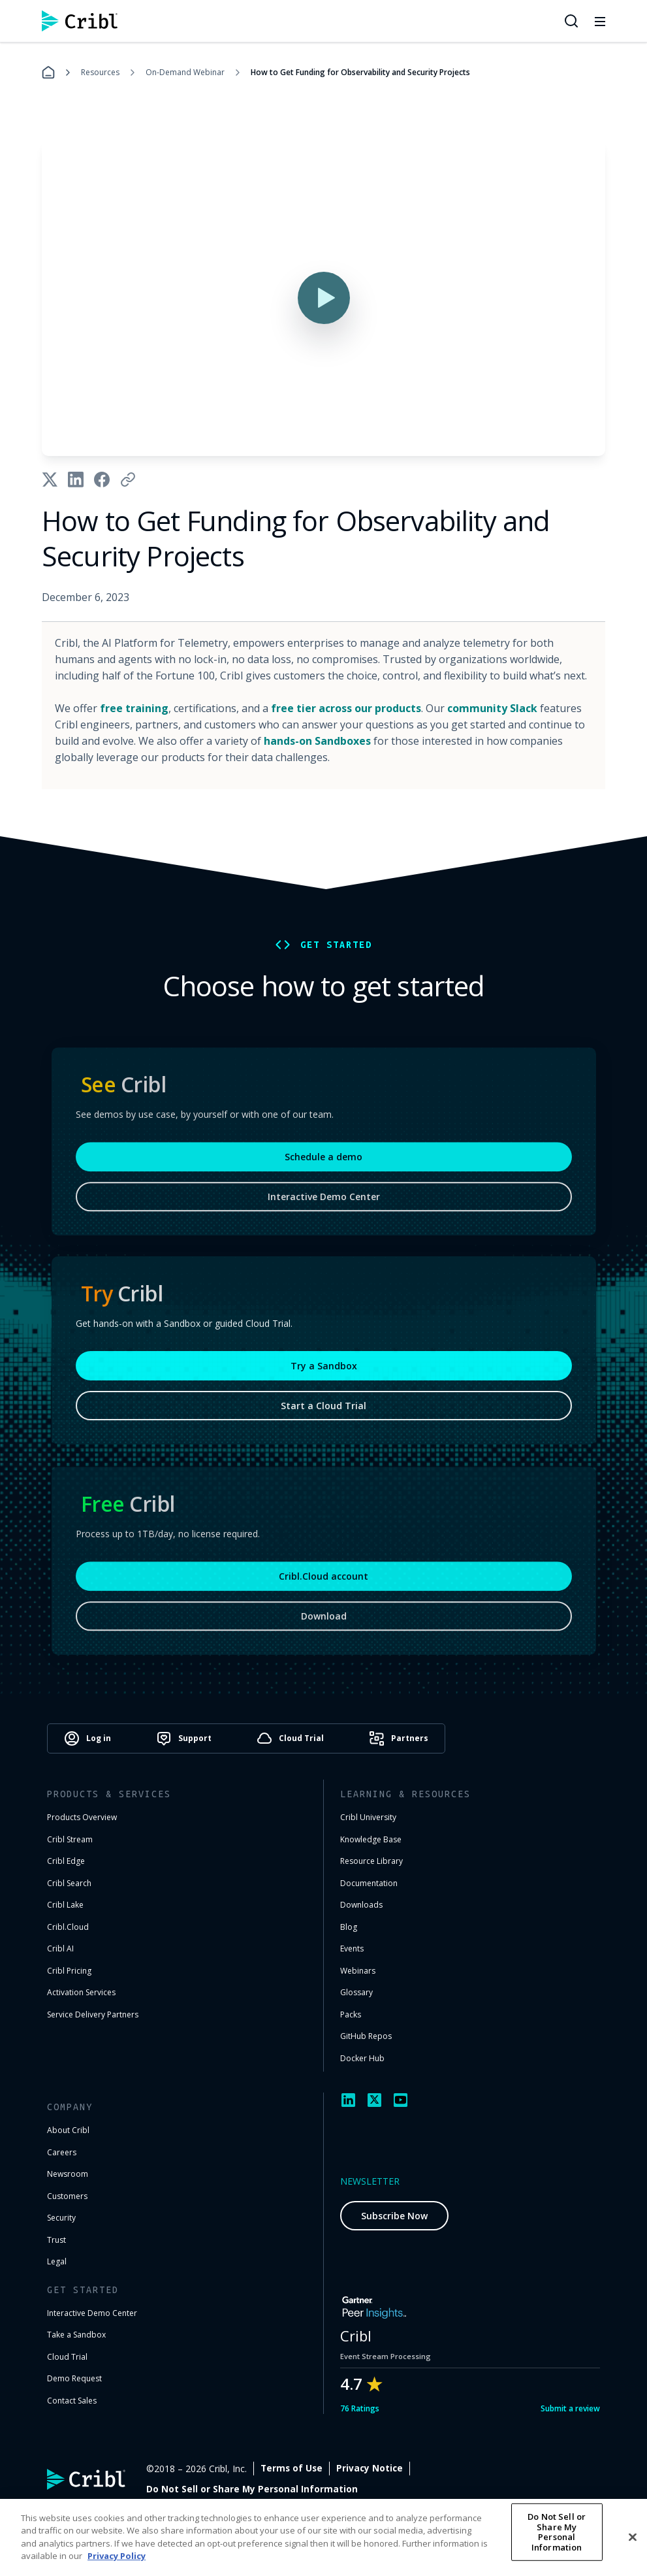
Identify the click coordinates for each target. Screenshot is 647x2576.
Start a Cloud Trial (323, 1411)
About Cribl (68, 2130)
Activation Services (81, 1992)
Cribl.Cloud (68, 1926)
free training (134, 708)
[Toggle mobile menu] (600, 21)
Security (61, 2217)
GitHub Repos (366, 2036)
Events (352, 1948)
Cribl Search (69, 1883)
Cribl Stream (70, 1839)
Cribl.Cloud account (323, 1584)
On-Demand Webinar (185, 72)
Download (324, 1624)
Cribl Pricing (69, 1970)
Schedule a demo (323, 1165)
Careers (61, 2152)
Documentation (369, 1883)
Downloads (361, 1904)
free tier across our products (346, 708)
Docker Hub (362, 2058)
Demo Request (74, 2378)
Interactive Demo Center (324, 1205)
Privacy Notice (480, 2469)
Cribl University (368, 1817)
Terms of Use (402, 2469)
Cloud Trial (67, 2356)
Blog (348, 1926)
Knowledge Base (371, 1839)
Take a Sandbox (76, 2334)
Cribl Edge (66, 1861)
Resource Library (371, 1861)
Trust (56, 2239)
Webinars (357, 1970)
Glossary (356, 1992)
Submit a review (570, 2408)
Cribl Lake (65, 1904)
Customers (67, 2196)
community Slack (492, 708)
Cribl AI (60, 1948)
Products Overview (82, 1817)
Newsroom (67, 2173)
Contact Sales (72, 2400)
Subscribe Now (394, 2215)
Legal (57, 2261)
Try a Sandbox (324, 1371)
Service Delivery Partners (92, 2014)
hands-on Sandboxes (317, 741)
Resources (100, 72)
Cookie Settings (563, 2469)
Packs (350, 2014)
